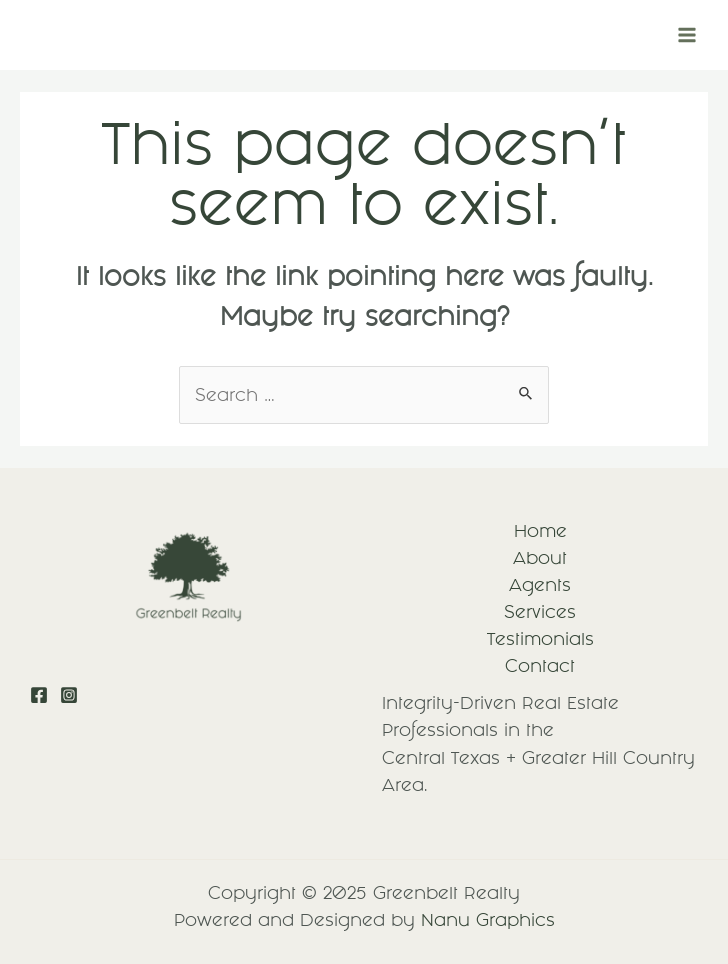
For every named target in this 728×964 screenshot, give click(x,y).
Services (540, 612)
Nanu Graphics (488, 920)
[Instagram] (69, 695)
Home (540, 531)
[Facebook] (39, 695)
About (540, 558)
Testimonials (540, 639)
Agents (540, 585)
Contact (540, 666)
